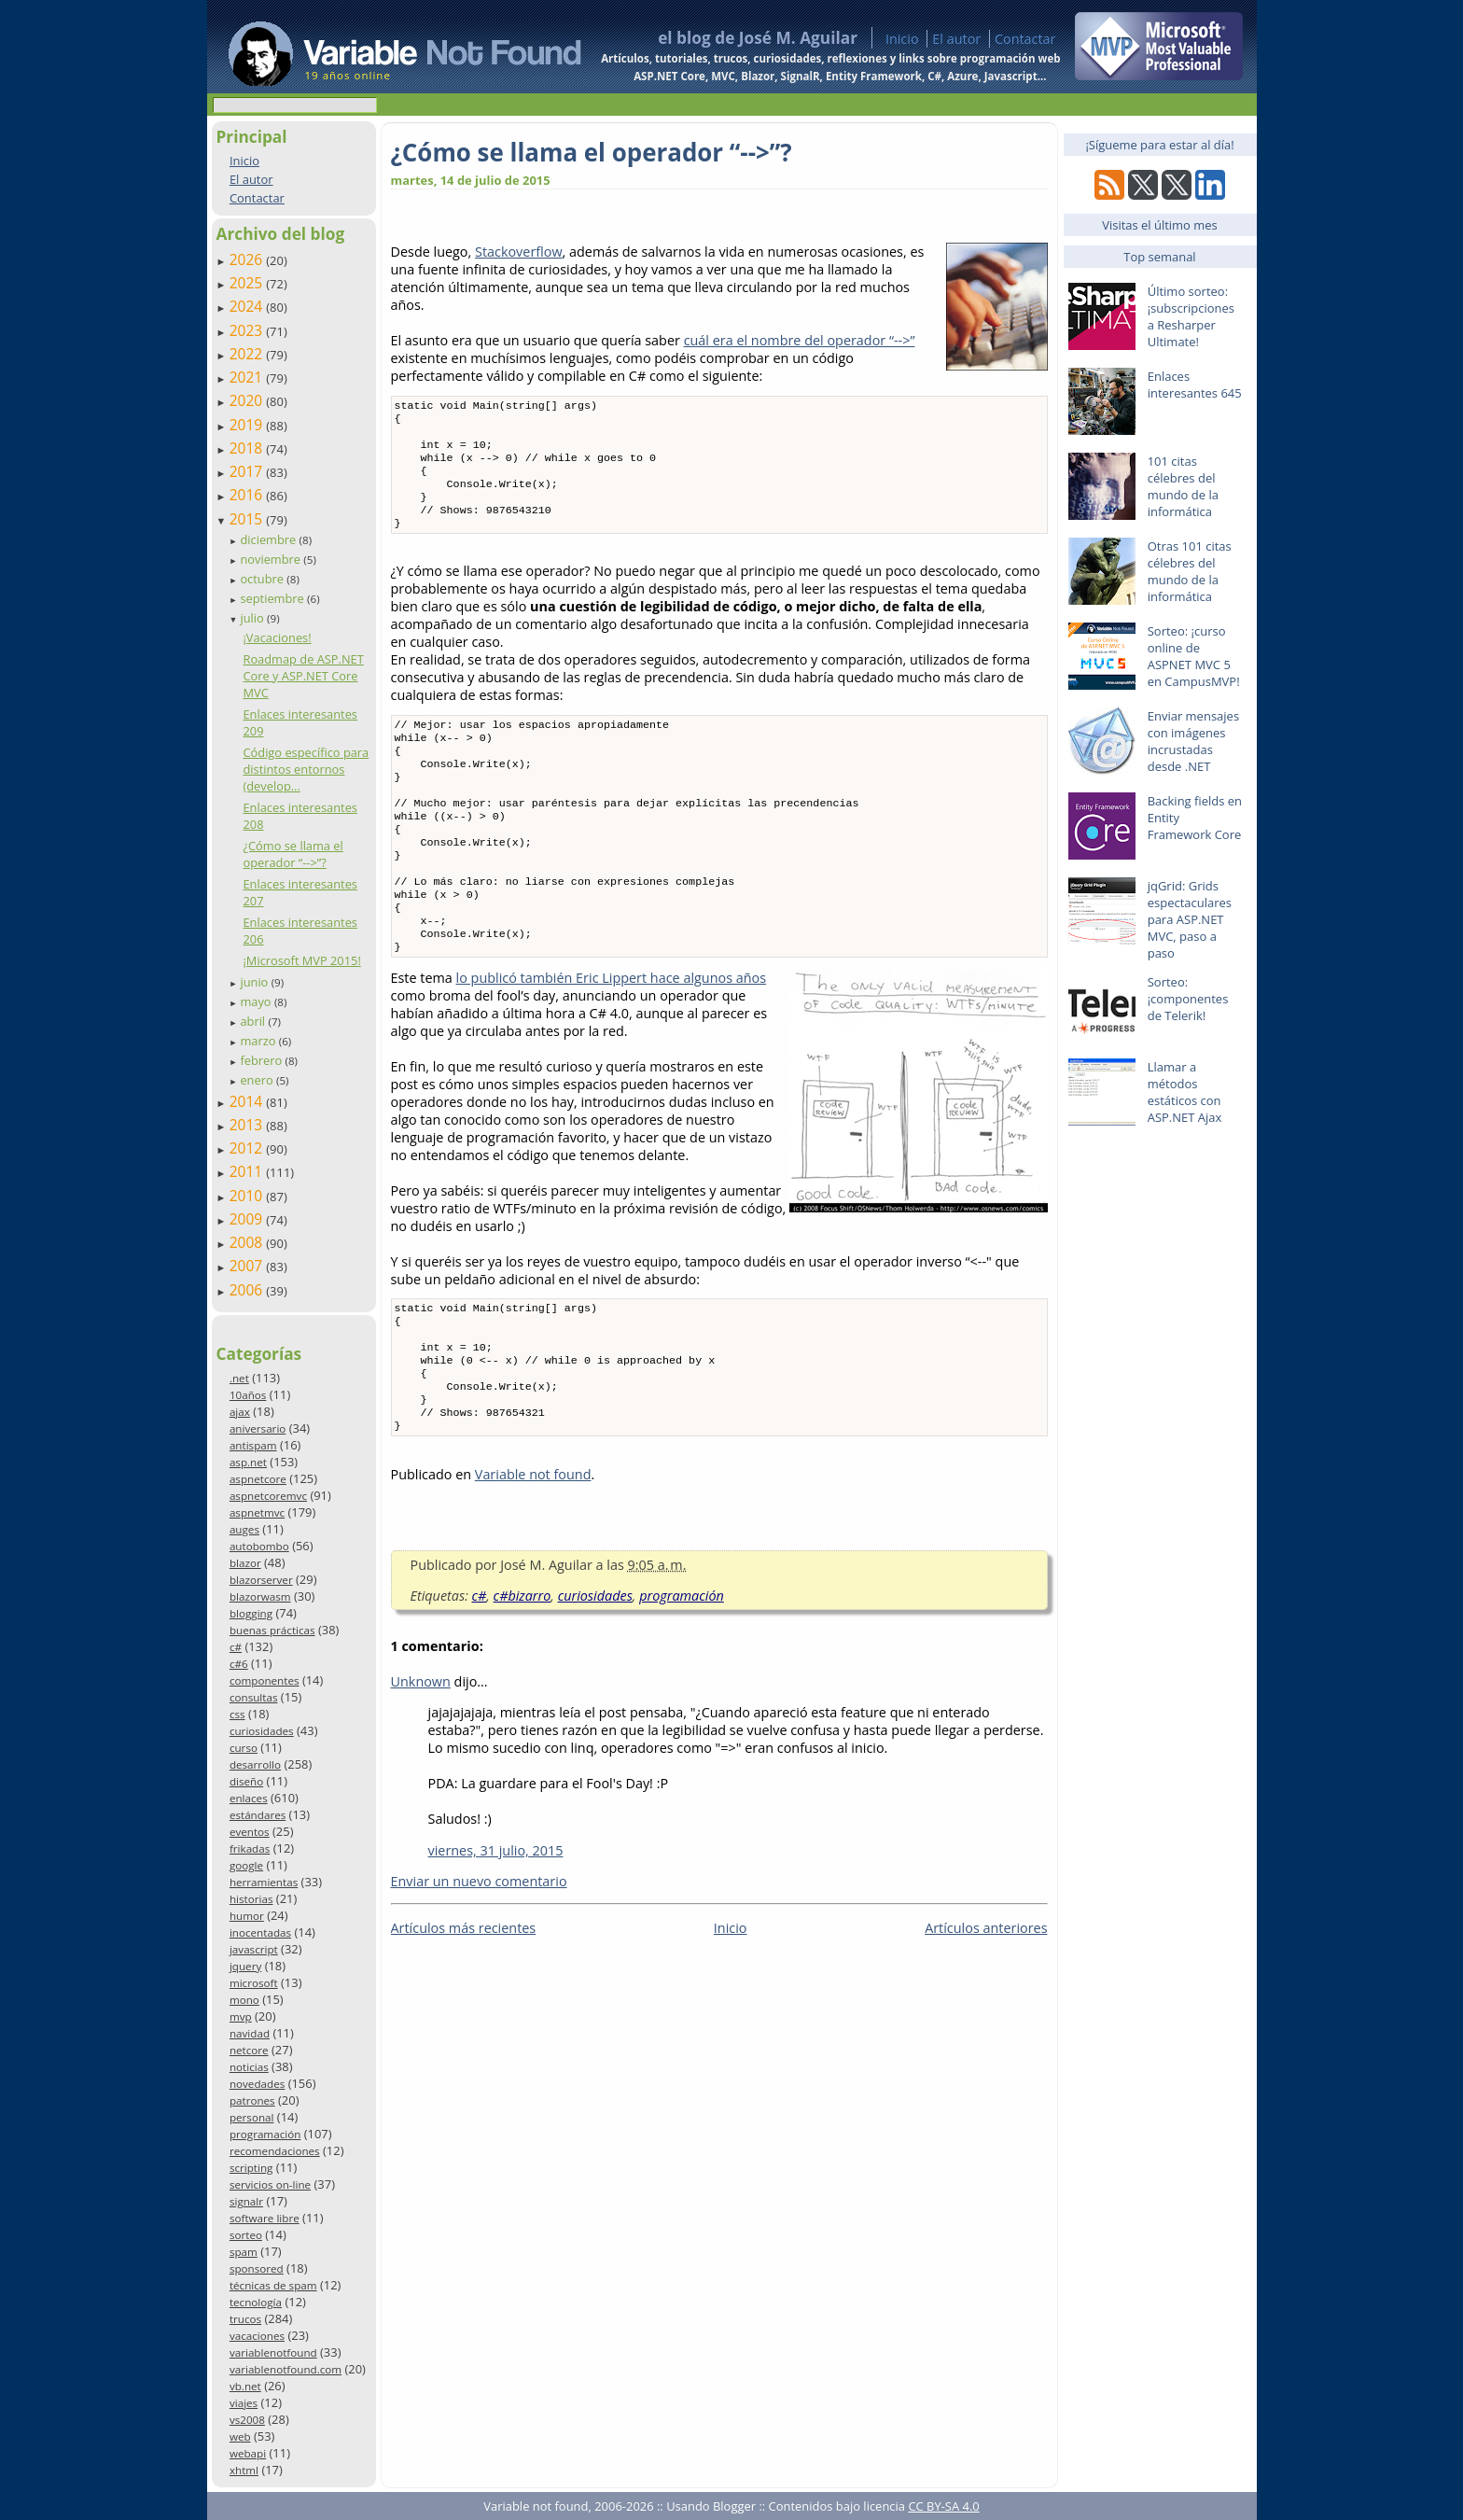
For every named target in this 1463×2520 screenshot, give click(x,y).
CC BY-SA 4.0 (943, 2506)
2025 (248, 283)
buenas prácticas (272, 1630)
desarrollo (255, 1764)
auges (244, 1529)
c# (236, 1647)
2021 (248, 377)
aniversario (258, 1428)
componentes (265, 1680)
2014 (248, 1101)
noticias (249, 2067)
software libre (265, 2218)
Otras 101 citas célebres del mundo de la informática (1190, 571)
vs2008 (247, 2420)
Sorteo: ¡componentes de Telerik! (1188, 998)
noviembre (271, 559)
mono (244, 2000)
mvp (241, 2016)
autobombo (259, 1546)
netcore (249, 2050)
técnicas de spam (273, 2285)
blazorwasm (260, 1596)
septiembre (273, 598)
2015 (248, 519)
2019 (248, 424)
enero (258, 1079)
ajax (240, 1412)
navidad (250, 2033)
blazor (245, 1563)
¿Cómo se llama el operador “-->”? (292, 854)
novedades (257, 2084)
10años (248, 1395)
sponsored (257, 2268)
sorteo (246, 2235)
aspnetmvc (257, 1512)
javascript (254, 1949)
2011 (248, 1171)
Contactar (1025, 39)
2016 (248, 494)
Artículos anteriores (986, 1999)
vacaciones (257, 2336)
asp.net (248, 1462)
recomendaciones (275, 2151)
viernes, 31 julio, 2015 (496, 1921)
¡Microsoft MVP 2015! (301, 960)
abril (254, 1021)
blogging (251, 1613)
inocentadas (260, 1932)
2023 (248, 330)
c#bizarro (522, 1666)
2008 (248, 1242)
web (240, 2436)
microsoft (254, 1983)
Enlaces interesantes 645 (1195, 384)
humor (247, 1916)
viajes (244, 2403)
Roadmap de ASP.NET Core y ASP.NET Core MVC (303, 676)
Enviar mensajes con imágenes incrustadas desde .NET (1193, 741)
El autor (956, 39)
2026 (248, 259)
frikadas (250, 1848)
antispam (253, 1445)
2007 (248, 1265)
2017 (248, 471)
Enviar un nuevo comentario (479, 1952)
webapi (248, 2453)
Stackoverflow (519, 251)
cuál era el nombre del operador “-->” (799, 340)
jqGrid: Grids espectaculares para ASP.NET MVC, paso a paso (1190, 919)
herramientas (264, 1882)
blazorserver (261, 1580)
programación (265, 2134)
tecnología (256, 2302)
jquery (245, 1966)
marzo (259, 1040)
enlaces (249, 1798)
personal (252, 2117)
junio (255, 981)
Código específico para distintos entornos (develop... (306, 769)
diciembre (269, 539)
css (237, 1714)
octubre (263, 578)
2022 (248, 353)
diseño (246, 1781)
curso (244, 1748)
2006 (248, 1290)
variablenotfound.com (285, 2369)
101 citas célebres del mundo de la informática (1183, 486)
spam (244, 2252)
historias (251, 1899)
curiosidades (262, 1731)
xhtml (244, 2470)
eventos (250, 1832)
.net (239, 1378)
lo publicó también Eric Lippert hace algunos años (611, 1030)
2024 (248, 306)
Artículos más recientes (463, 1999)
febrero (262, 1060)
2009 (248, 1219)
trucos (245, 2319)
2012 (248, 1148)
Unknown (421, 1752)
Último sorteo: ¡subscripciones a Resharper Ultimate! (1191, 316)
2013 (248, 1124)
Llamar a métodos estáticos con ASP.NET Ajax (1185, 1092)
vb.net (245, 2386)
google (246, 1865)
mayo (256, 1001)
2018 (248, 448)
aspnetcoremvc (268, 1496)
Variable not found (533, 1545)
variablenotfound (273, 2352)
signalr (246, 2201)
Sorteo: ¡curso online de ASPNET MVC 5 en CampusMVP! (1194, 656)
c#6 (239, 1664)
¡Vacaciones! (277, 637)
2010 (248, 1195)
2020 (248, 400)
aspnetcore (258, 1479)
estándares (258, 1815)
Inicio (902, 39)
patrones (252, 2100)
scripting (251, 2168)
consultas (254, 1697)
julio (253, 617)
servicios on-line (270, 2184)
